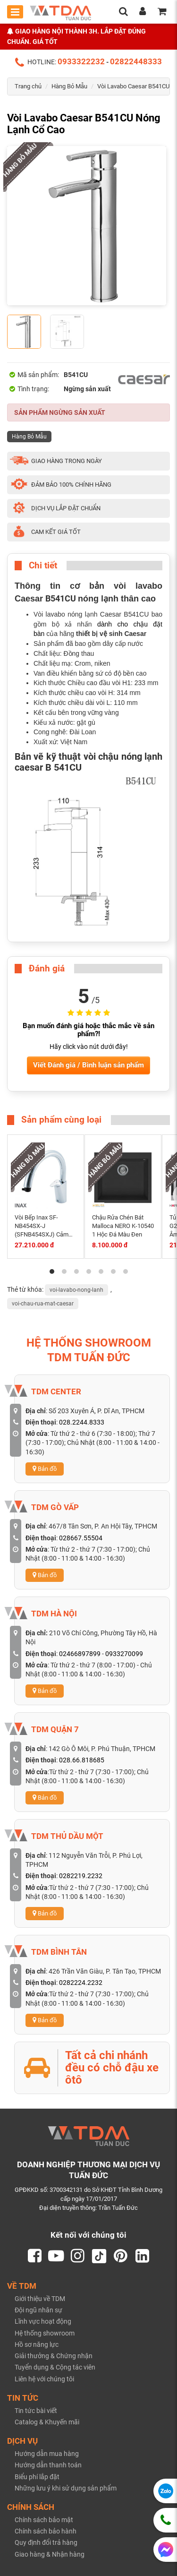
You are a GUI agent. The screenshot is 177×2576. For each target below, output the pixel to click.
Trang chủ (28, 86)
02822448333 (136, 61)
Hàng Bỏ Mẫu (69, 86)
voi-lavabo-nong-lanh (76, 1290)
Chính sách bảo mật (44, 2520)
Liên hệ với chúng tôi (44, 2379)
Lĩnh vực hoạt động (43, 2322)
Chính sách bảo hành (45, 2531)
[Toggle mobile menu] (15, 11)
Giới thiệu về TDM (40, 2298)
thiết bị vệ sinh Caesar (111, 633)
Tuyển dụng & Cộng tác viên (55, 2367)
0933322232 (81, 61)
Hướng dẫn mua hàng (47, 2453)
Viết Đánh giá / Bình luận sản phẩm (88, 1065)
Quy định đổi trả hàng (46, 2543)
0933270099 (124, 1653)
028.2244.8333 (81, 1422)
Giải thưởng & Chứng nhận (54, 2356)
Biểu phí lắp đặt (37, 2477)
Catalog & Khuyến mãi (47, 2422)
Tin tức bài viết (36, 2410)
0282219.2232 (80, 1876)
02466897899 (80, 1653)
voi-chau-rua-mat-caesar (43, 1303)
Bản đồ (45, 1468)
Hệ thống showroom (45, 2333)
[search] (123, 12)
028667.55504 (80, 1538)
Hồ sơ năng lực (37, 2344)
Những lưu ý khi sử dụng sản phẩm (66, 2488)
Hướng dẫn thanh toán (48, 2465)
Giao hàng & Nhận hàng (49, 2554)
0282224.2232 (80, 1982)
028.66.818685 (81, 1760)
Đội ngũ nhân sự (38, 2310)
